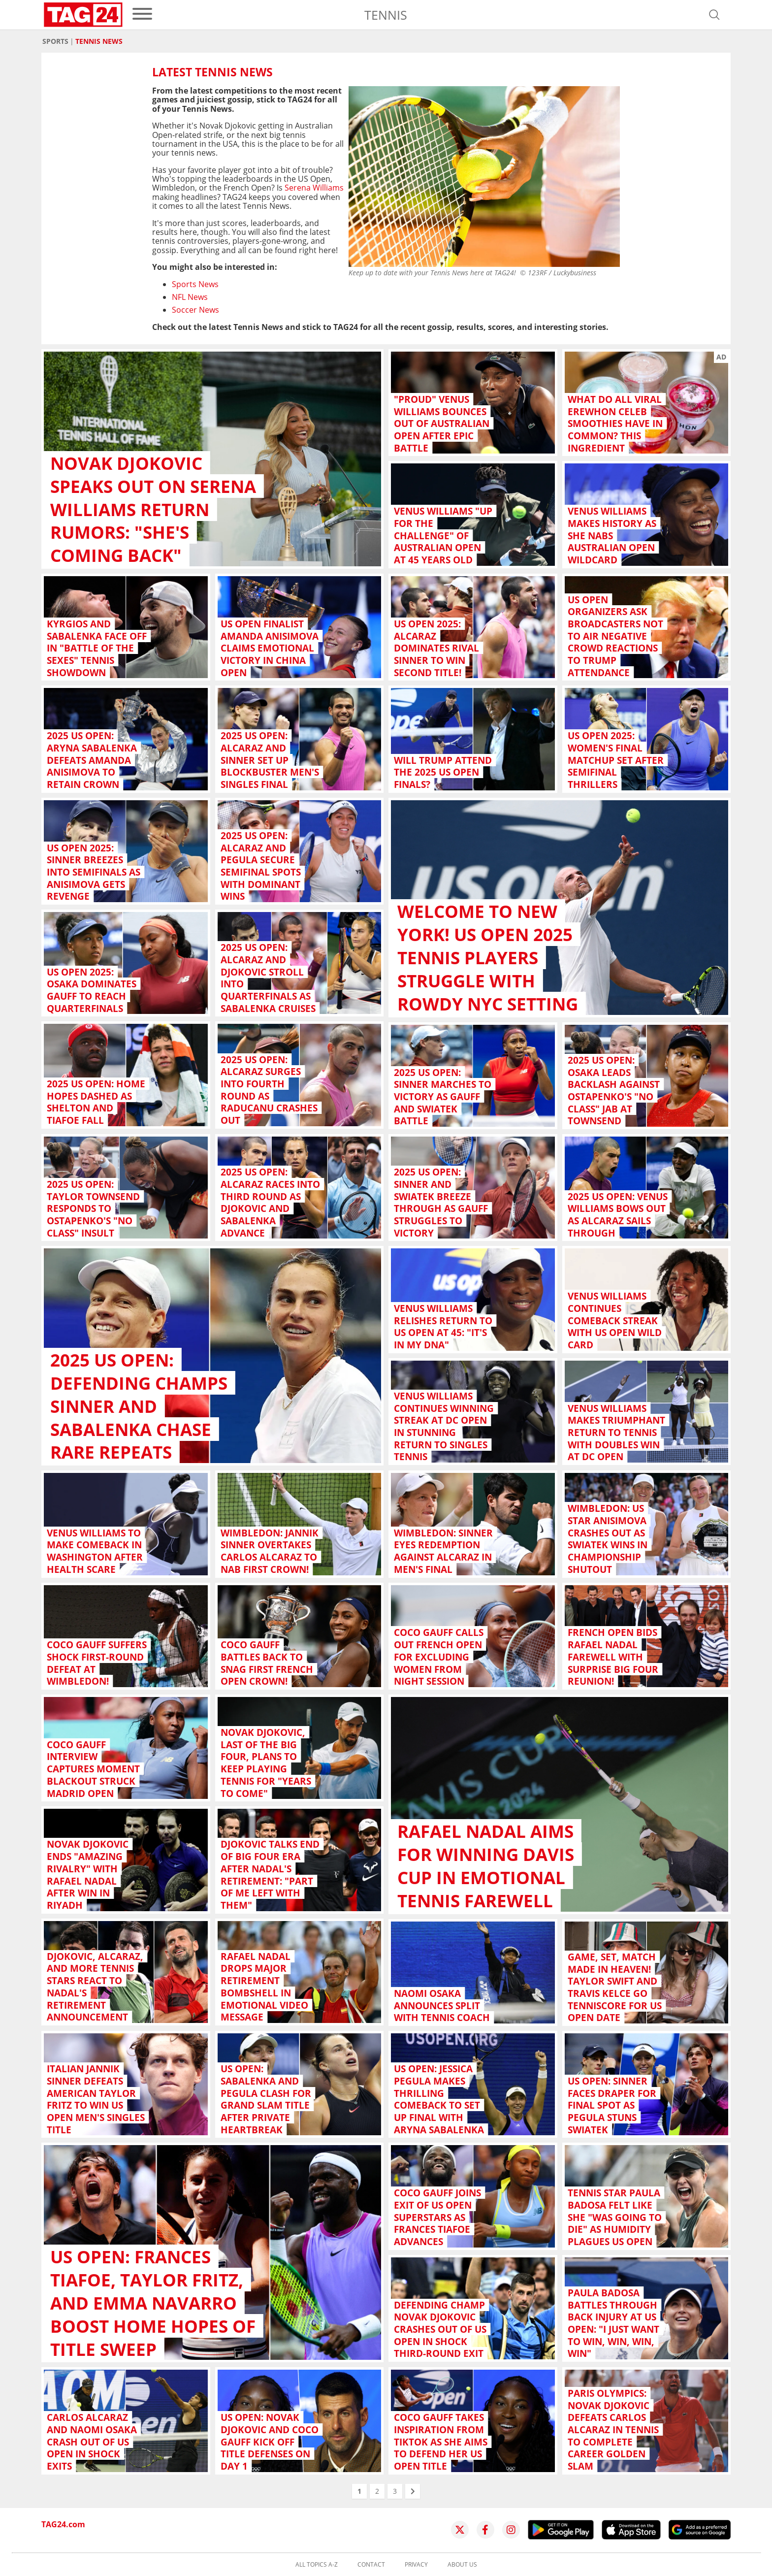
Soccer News (195, 309)
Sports (55, 41)
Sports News (195, 284)
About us (462, 2564)
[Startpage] (83, 14)
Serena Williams (314, 187)
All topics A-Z (316, 2564)
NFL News (190, 297)
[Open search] (714, 14)
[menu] (142, 14)
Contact (371, 2564)
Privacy (416, 2564)
